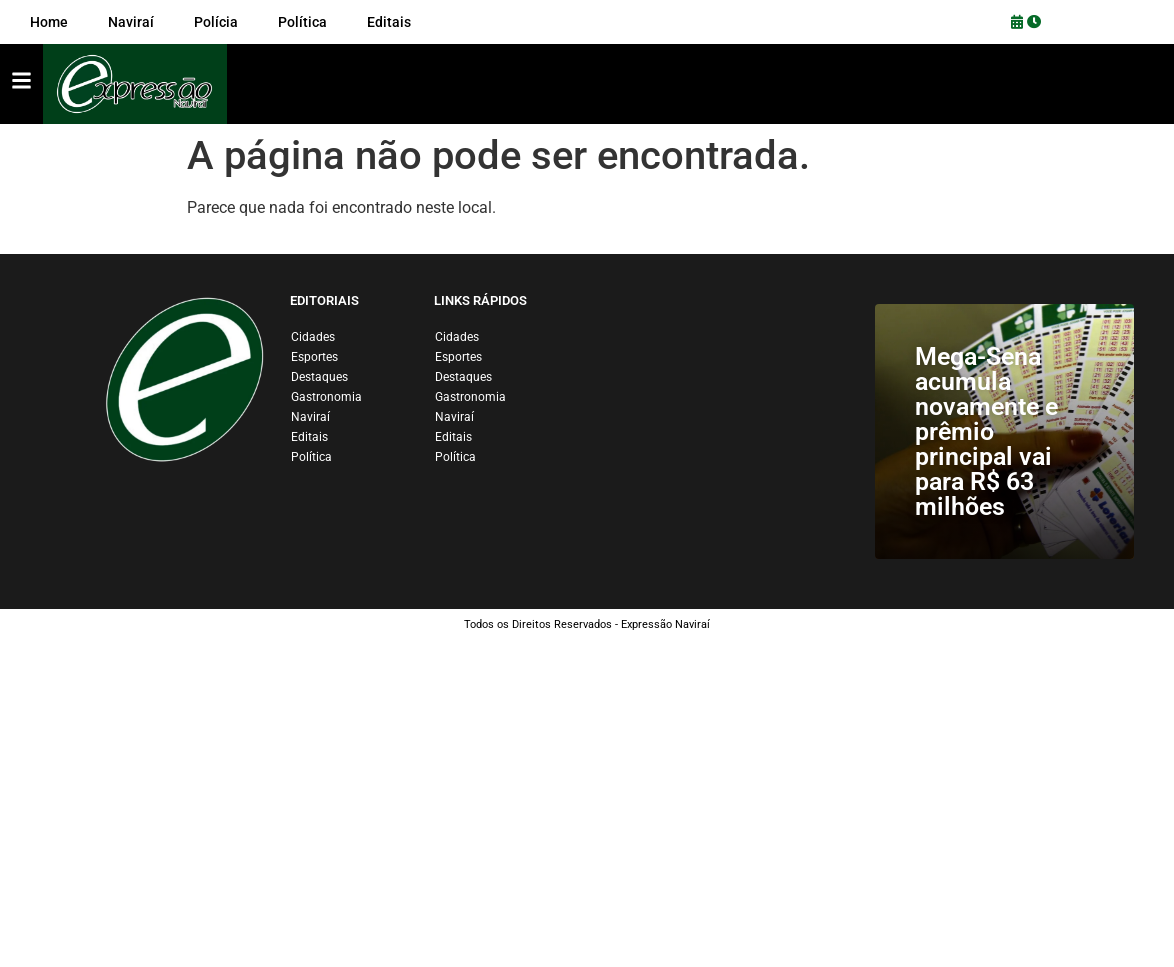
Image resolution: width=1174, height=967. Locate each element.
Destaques (319, 377)
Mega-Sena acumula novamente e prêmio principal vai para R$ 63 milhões (986, 431)
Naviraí (310, 417)
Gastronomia (326, 397)
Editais (309, 437)
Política (311, 457)
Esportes (314, 357)
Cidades (313, 337)
